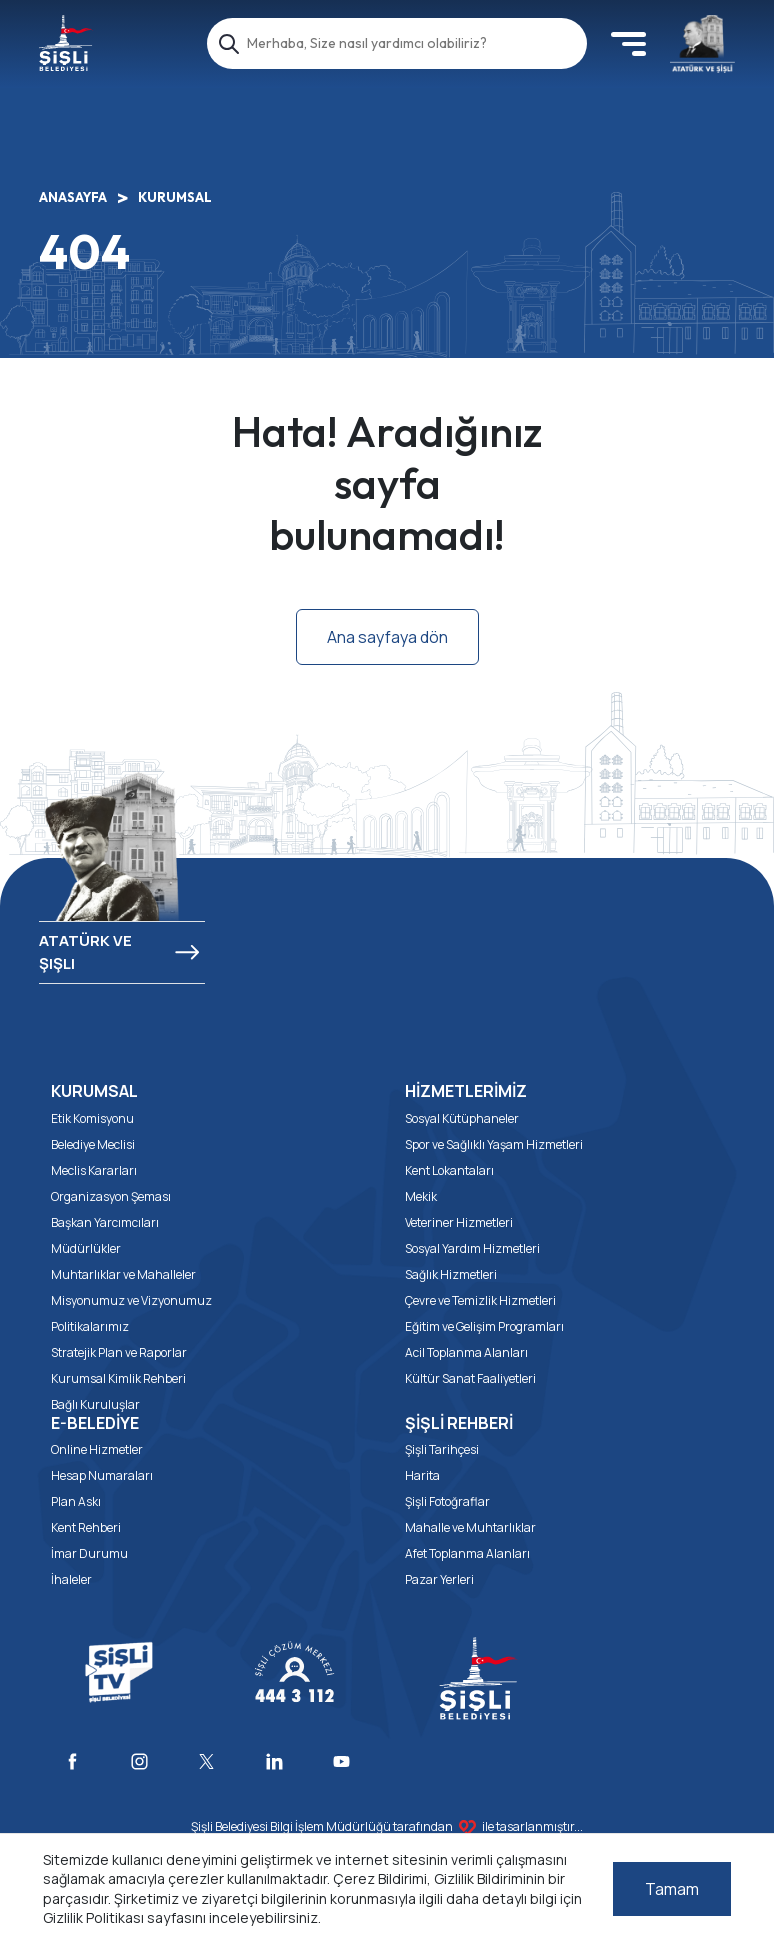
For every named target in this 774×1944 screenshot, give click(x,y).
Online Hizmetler (97, 1449)
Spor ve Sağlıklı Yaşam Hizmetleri (494, 1144)
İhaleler (71, 1579)
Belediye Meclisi (93, 1144)
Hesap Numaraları (102, 1475)
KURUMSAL (175, 197)
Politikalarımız (90, 1326)
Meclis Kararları (94, 1170)
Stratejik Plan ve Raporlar (119, 1352)
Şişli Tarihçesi (442, 1449)
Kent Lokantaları (449, 1170)
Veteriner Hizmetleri (459, 1222)
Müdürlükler (86, 1248)
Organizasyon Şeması (111, 1196)
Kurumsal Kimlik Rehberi (118, 1378)
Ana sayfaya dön (387, 637)
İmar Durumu (89, 1553)
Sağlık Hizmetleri (451, 1274)
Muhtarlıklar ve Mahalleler (123, 1274)
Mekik (421, 1196)
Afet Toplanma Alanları (467, 1553)
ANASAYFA (73, 197)
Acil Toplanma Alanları (466, 1352)
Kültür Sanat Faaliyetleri (470, 1378)
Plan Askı (76, 1501)
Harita (422, 1475)
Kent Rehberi (86, 1527)
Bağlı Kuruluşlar (95, 1404)
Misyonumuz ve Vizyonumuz (131, 1300)
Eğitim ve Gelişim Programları (484, 1326)
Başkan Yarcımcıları (105, 1222)
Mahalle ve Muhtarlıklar (470, 1527)
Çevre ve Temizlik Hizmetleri (480, 1300)
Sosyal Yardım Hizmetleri (472, 1248)
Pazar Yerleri (439, 1579)
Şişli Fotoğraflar (447, 1501)
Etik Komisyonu (92, 1118)
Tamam (672, 1889)
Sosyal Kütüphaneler (462, 1118)
